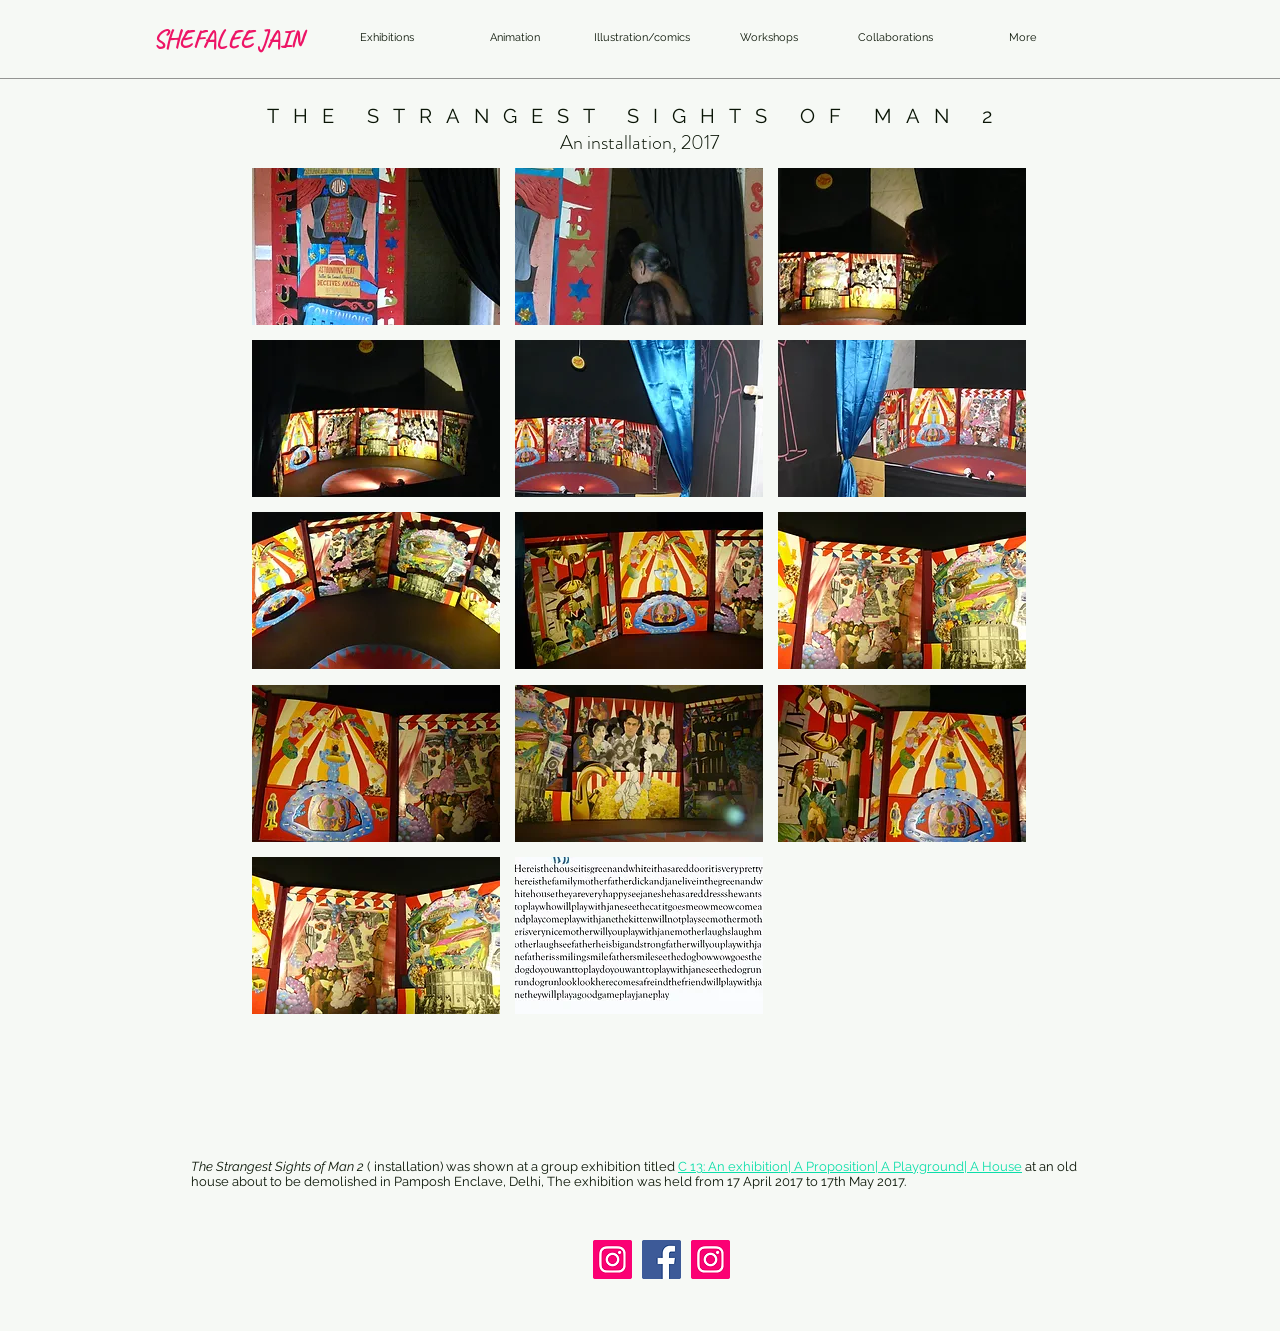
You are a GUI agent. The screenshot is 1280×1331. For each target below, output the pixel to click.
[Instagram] (612, 1259)
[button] (376, 246)
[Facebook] (661, 1259)
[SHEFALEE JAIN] (228, 39)
